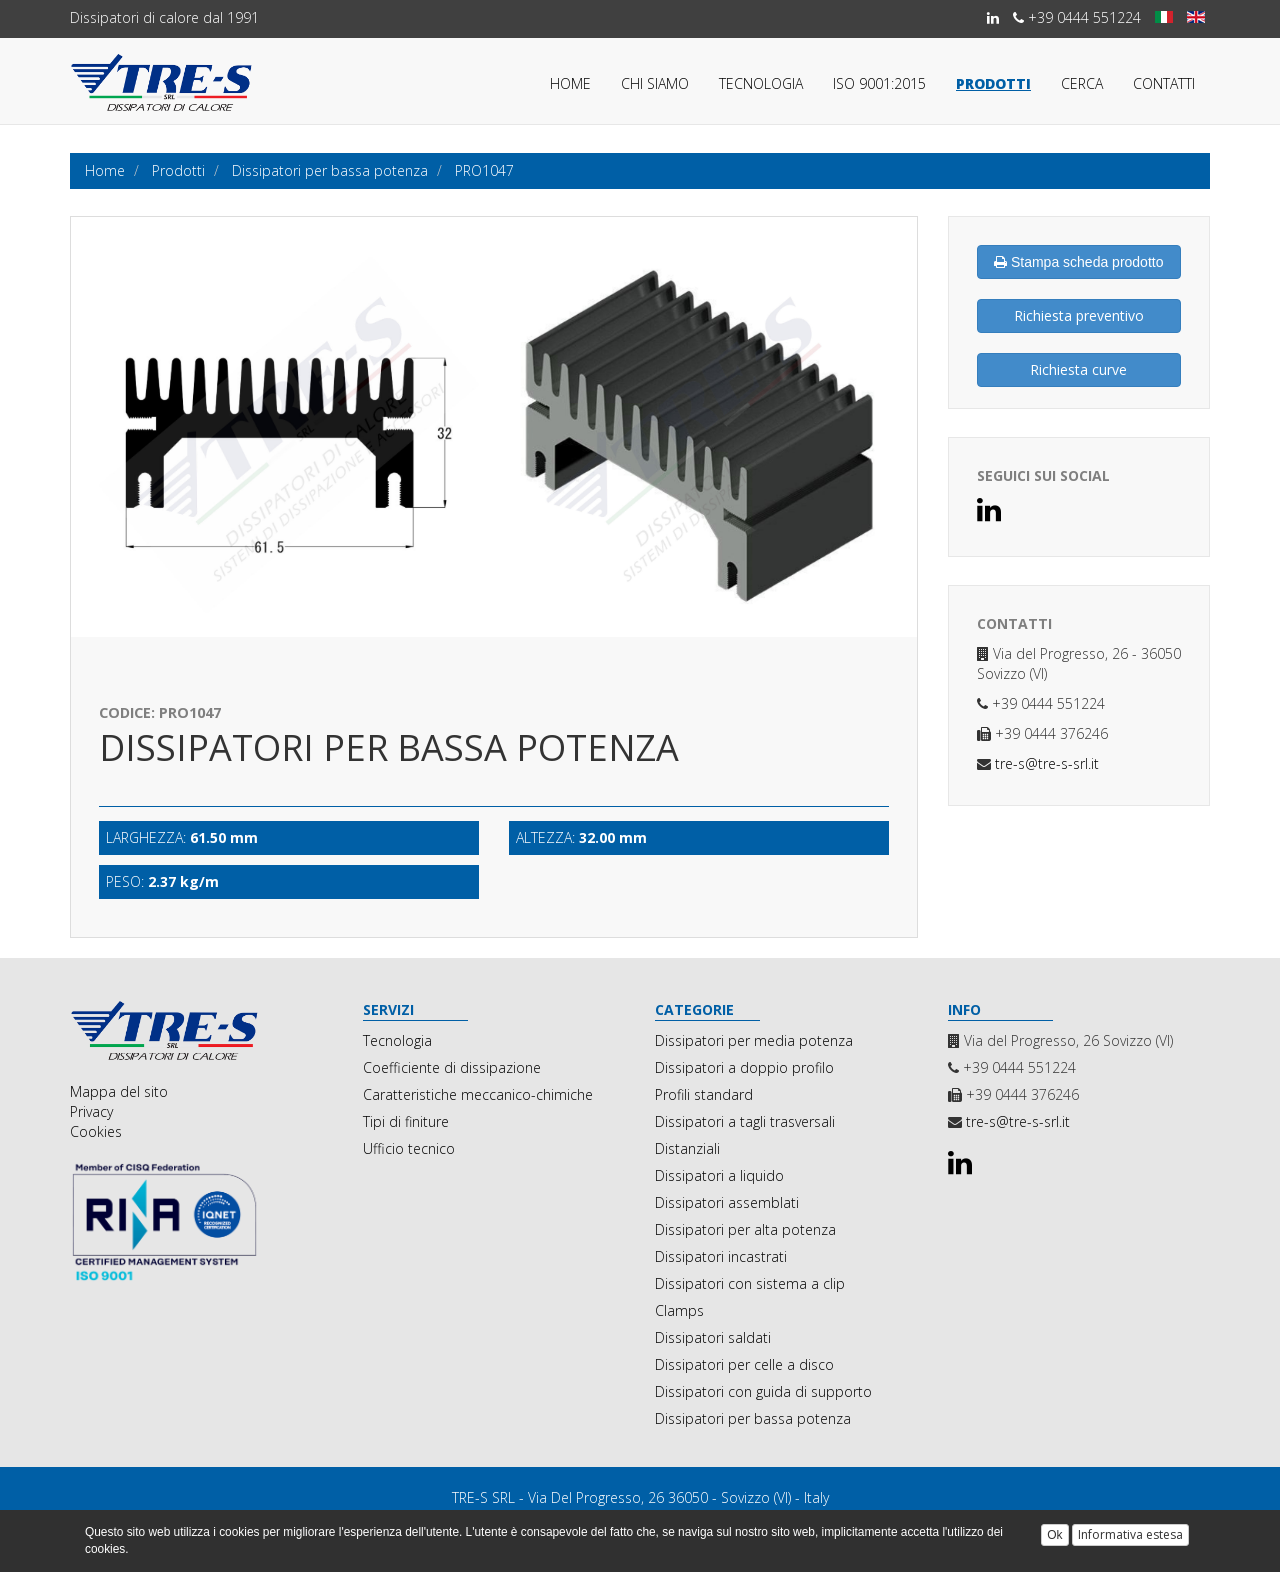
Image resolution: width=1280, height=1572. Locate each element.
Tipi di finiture (406, 1121)
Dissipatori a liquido (719, 1175)
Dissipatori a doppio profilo (744, 1067)
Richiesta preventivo (1079, 315)
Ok (1054, 1535)
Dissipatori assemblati (727, 1202)
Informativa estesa (1130, 1534)
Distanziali (687, 1148)
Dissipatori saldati (713, 1337)
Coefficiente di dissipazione (452, 1067)
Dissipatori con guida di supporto (763, 1391)
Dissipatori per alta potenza (745, 1229)
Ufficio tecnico (409, 1148)
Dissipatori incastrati (721, 1256)
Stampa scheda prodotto (1078, 262)
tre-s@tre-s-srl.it (1045, 763)
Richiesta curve (1078, 369)
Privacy (91, 1111)
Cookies (96, 1131)
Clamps (679, 1310)
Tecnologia (761, 83)
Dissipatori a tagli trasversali (745, 1121)
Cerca (1082, 83)
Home (570, 83)
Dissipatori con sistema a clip (750, 1283)
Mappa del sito (119, 1091)
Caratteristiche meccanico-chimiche (478, 1094)
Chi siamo (655, 83)
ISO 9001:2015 (879, 83)
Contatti (1164, 83)
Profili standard (704, 1094)
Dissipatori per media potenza (754, 1040)
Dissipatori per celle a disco (744, 1364)
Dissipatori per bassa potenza (753, 1418)
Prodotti (993, 83)
